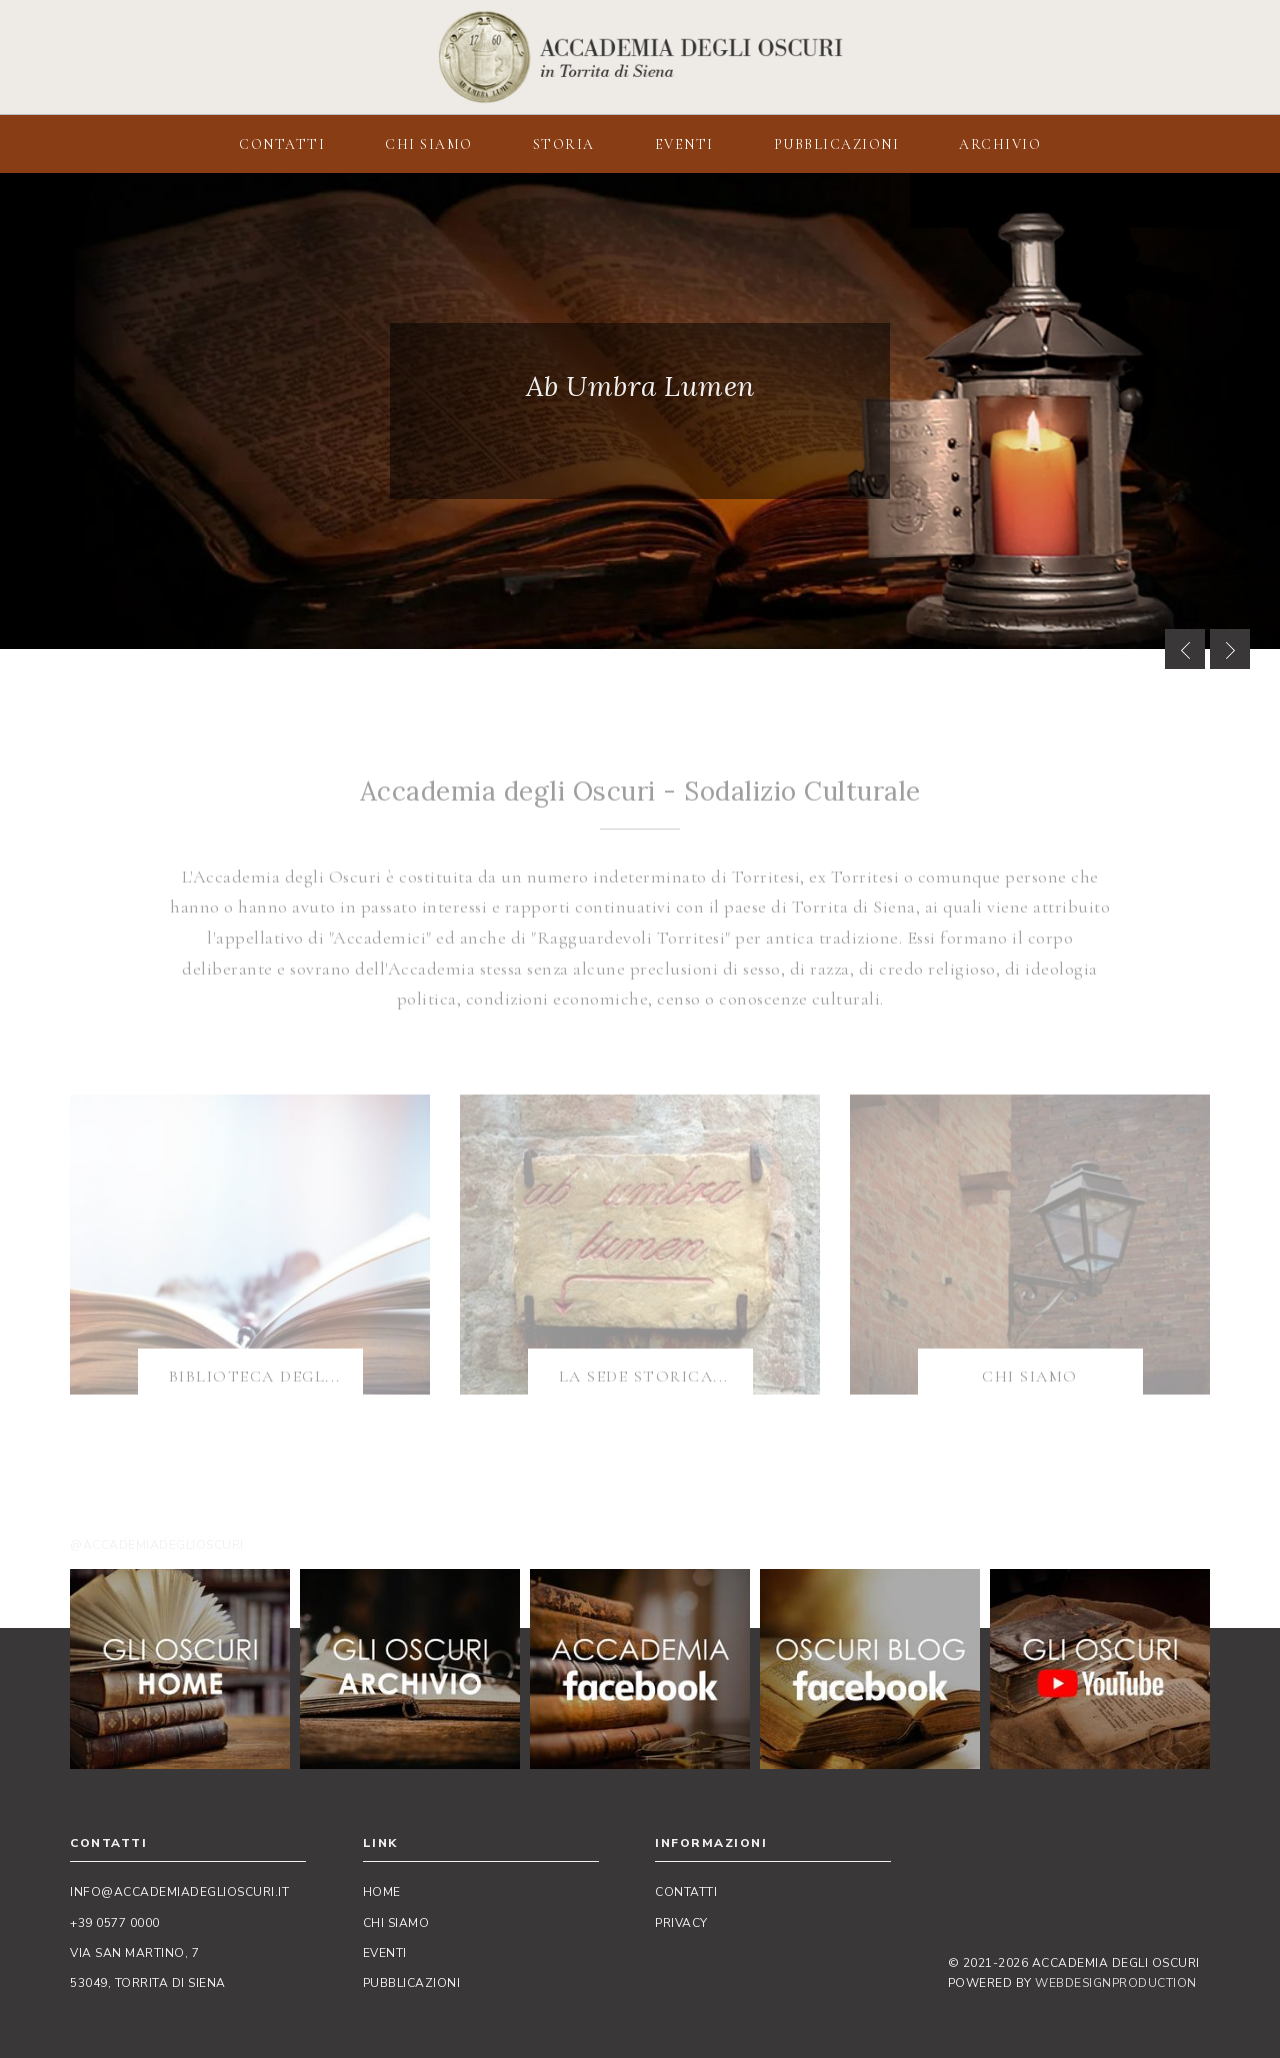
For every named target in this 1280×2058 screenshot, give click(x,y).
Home (382, 1892)
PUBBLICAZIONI (837, 144)
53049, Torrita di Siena (148, 1983)
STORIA (564, 144)
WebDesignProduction (1116, 1983)
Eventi (385, 1953)
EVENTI (684, 144)
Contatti (686, 1892)
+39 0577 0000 (115, 1923)
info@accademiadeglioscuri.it (179, 1892)
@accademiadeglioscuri (157, 1545)
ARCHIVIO (1000, 144)
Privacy (681, 1923)
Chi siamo (396, 1923)
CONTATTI (282, 144)
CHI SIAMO (429, 144)
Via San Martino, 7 (134, 1953)
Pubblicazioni (412, 1983)
